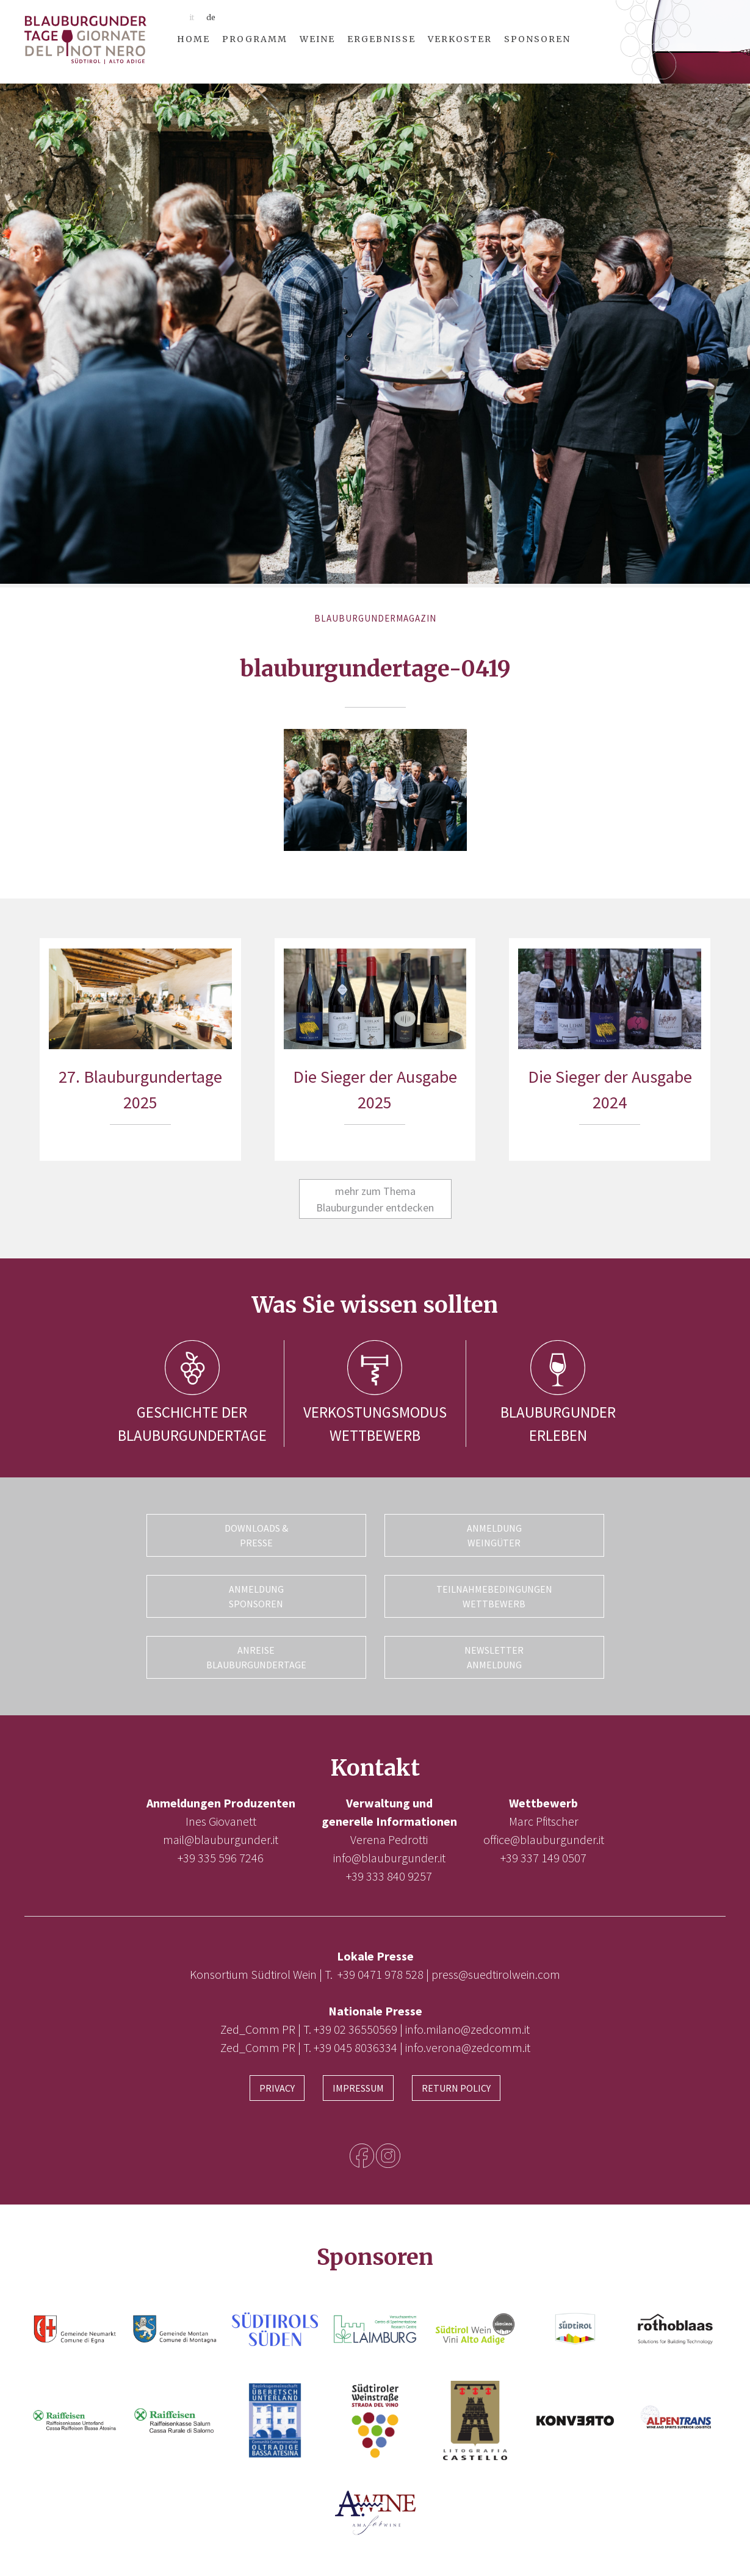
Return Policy (456, 2088)
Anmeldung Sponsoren (256, 1596)
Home (193, 39)
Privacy (277, 2088)
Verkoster (460, 39)
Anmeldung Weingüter (494, 1535)
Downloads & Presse (256, 1535)
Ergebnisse (381, 39)
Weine (317, 39)
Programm (254, 39)
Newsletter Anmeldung (494, 1657)
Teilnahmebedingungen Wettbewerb (494, 1596)
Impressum (358, 2088)
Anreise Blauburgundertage (256, 1657)
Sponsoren (537, 39)
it (191, 17)
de (210, 17)
